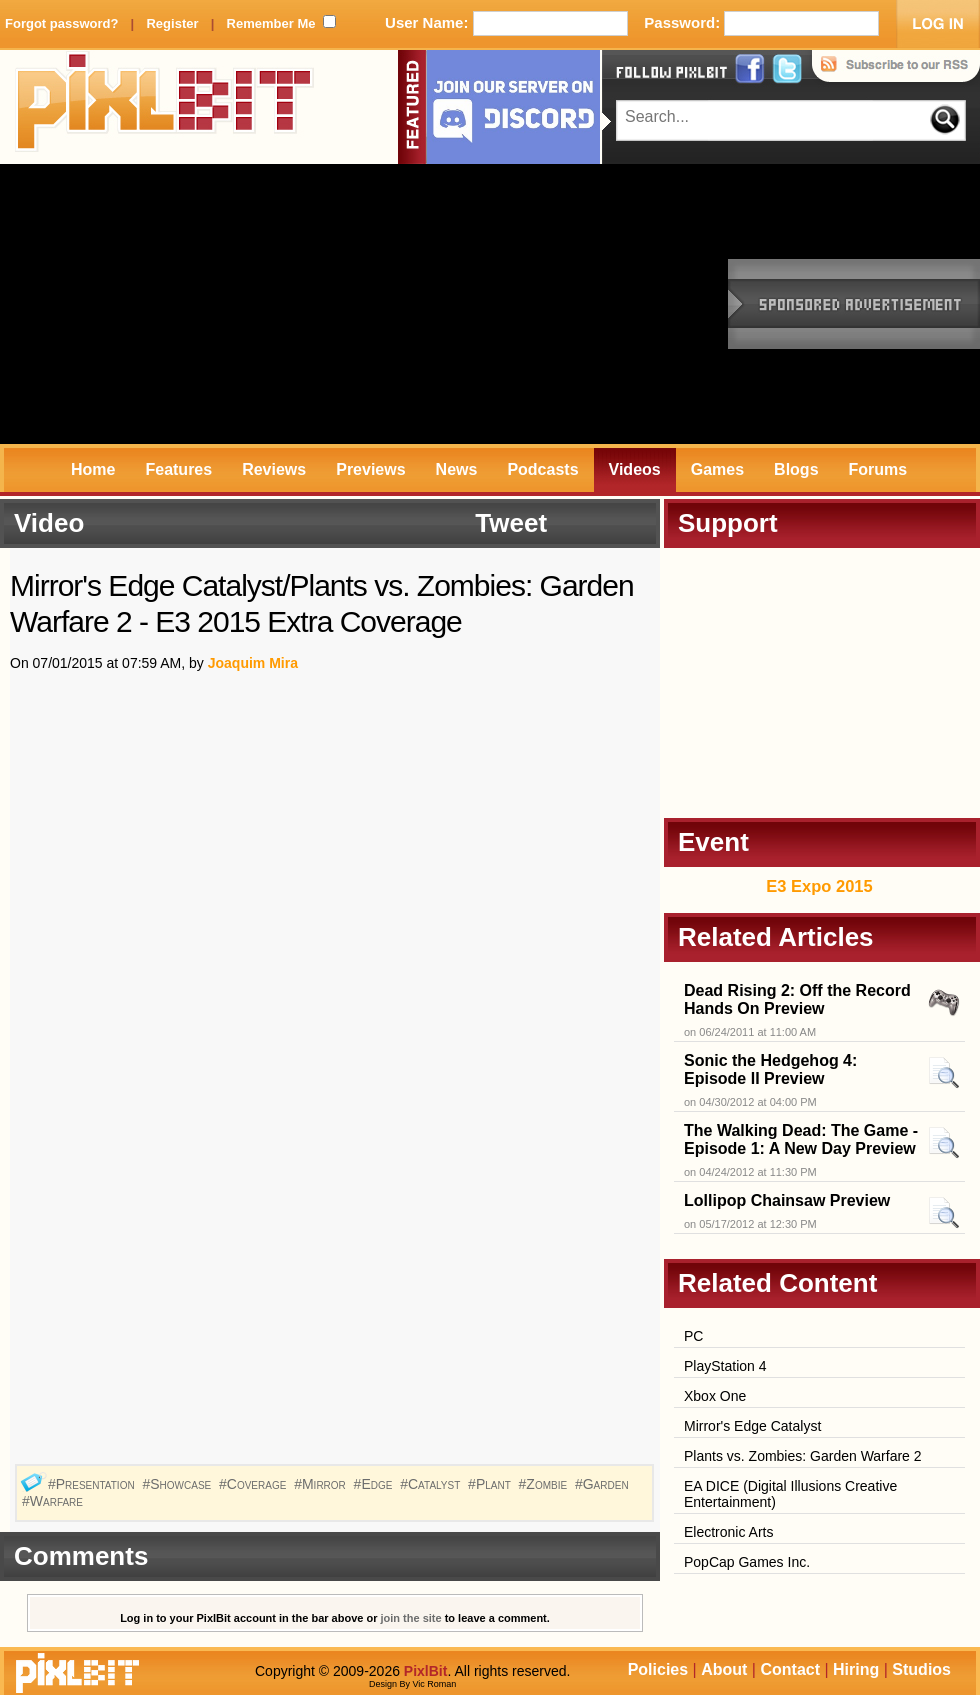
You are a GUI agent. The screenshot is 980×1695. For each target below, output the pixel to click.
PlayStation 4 (725, 1366)
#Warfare (54, 1501)
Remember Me (271, 23)
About (724, 1669)
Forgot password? (61, 23)
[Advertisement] (254, 304)
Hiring (856, 1669)
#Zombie (545, 1484)
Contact (790, 1669)
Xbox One (715, 1396)
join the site (411, 1618)
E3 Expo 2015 (819, 886)
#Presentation (93, 1484)
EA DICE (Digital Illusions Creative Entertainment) (790, 1494)
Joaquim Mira (253, 663)
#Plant (491, 1484)
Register (172, 23)
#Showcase (178, 1484)
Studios (921, 1669)
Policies (658, 1669)
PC (693, 1336)
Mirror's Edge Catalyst (752, 1426)
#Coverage (254, 1484)
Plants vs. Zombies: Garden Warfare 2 (803, 1456)
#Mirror (322, 1484)
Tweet (511, 523)
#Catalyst (432, 1484)
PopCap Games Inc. (747, 1562)
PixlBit (165, 107)
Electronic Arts (728, 1532)
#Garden (604, 1484)
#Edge (375, 1484)
